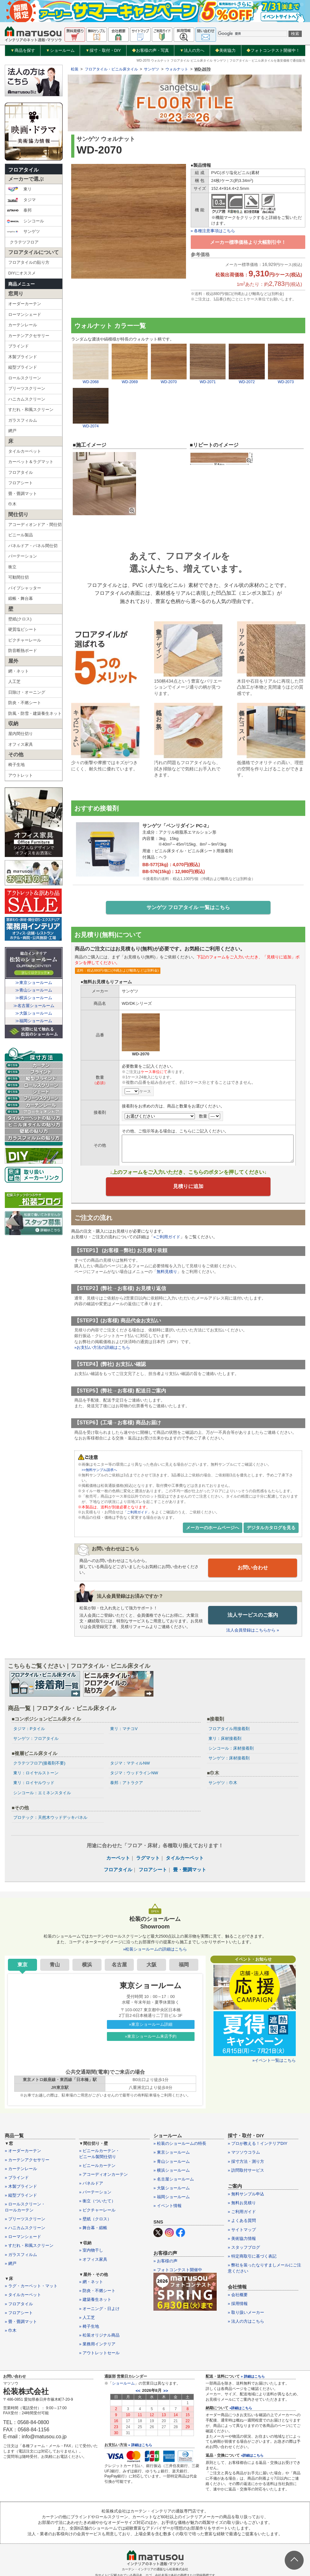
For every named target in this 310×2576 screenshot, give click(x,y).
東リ (19, 189)
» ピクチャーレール (97, 2210)
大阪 (151, 1965)
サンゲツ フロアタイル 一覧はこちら (188, 908)
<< (138, 2391)
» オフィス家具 (93, 2259)
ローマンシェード (24, 314)
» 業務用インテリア (97, 2344)
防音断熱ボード (22, 650)
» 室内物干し (91, 2250)
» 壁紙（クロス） (95, 2219)
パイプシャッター (24, 588)
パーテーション (22, 556)
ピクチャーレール (24, 640)
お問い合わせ (253, 1569)
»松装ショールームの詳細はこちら (155, 1949)
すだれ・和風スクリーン (30, 409)
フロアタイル (23, 169)
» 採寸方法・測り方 (246, 2161)
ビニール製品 (20, 535)
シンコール (25, 221)
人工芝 (14, 681)
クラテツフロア (24, 242)
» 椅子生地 (89, 2326)
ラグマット (148, 1858)
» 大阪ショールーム (171, 2188)
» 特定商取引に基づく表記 (252, 2256)
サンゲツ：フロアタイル (36, 1738)
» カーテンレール (21, 2169)
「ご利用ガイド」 (138, 1513)
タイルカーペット (24, 451)
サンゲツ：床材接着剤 (229, 1758)
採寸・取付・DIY (103, 50)
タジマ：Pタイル (29, 1729)
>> (165, 2391)
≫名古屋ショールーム (33, 1005)
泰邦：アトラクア (126, 1783)
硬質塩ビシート (22, 629)
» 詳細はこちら (140, 2445)
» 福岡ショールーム (171, 2197)
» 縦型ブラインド (21, 2195)
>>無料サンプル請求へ (101, 1471)
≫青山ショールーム (33, 990)
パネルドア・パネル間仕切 (33, 545)
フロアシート (20, 482)
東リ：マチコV (124, 1729)
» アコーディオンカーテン (103, 2174)
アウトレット (20, 775)
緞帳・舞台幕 (20, 598)
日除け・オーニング (26, 692)
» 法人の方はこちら (246, 2322)
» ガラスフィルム (21, 2255)
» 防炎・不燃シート (97, 2291)
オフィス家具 (20, 744)
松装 (74, 69)
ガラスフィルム (22, 420)
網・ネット (18, 671)
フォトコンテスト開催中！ (273, 50)
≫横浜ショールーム (33, 997)
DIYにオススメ (22, 273)
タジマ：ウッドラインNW (134, 1773)
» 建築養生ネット (95, 2300)
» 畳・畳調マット (21, 2322)
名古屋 (119, 1965)
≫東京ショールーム (33, 982)
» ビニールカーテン (97, 2165)
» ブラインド (17, 2177)
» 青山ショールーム (171, 2161)
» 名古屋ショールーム (173, 2179)
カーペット (118, 1858)
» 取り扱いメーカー (246, 2313)
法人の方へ (192, 50)
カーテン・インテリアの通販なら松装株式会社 (155, 2569)
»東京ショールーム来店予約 (151, 2037)
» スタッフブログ (244, 2247)
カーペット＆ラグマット (30, 461)
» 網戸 (10, 2263)
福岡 (184, 1965)
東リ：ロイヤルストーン (36, 1773)
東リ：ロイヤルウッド (33, 1783)
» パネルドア (91, 2183)
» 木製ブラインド (21, 2187)
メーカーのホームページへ (212, 1528)
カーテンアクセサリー (28, 335)
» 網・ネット (91, 2282)
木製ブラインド (22, 356)
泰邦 (19, 210)
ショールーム (60, 50)
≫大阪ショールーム (33, 1013)
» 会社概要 (238, 2295)
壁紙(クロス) (20, 619)
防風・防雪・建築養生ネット (35, 713)
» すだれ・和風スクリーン (29, 2246)
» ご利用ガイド (242, 2212)
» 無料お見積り (242, 2203)
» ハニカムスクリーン (25, 2228)
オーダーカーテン (24, 303)
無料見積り (167, 1272)
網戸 (12, 430)
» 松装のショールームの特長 (179, 2144)
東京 (22, 1965)
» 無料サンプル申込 (246, 2194)
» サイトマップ (242, 2230)
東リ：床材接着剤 (224, 1738)
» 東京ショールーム (171, 2153)
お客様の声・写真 (150, 50)
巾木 (12, 504)
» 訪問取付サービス (246, 2170)
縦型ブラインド (22, 367)
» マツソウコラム (244, 2153)
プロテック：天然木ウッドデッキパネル (50, 1817)
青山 (55, 1965)
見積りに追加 (188, 1188)
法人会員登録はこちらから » (252, 1630)
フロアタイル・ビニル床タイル (111, 69)
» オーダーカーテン (23, 2151)
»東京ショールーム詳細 (150, 2024)
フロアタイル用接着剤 (229, 1729)
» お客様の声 (165, 2261)
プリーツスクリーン (26, 388)
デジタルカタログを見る (271, 1528)
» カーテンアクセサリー (27, 2160)
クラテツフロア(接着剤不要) (39, 1763)
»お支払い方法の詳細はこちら (102, 1348)
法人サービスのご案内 (252, 1615)
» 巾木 (10, 2331)
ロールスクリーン (24, 378)
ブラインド (18, 346)
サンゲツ (23, 231)
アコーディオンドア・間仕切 (35, 524)
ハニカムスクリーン (26, 399)
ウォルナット (176, 69)
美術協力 (225, 50)
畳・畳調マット (22, 493)
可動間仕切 (18, 577)
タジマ (21, 200)
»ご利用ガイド (166, 1238)
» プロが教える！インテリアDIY (258, 2144)
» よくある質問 (242, 2221)
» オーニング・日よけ (99, 2309)
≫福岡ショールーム (33, 1020)
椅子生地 (16, 764)
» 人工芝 (87, 2317)
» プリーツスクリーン (25, 2219)
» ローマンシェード (23, 2237)
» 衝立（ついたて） (97, 2201)
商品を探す (22, 50)
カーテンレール (22, 325)
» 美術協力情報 (242, 2238)
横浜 (87, 1965)
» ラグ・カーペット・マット (31, 2286)
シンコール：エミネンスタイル (42, 1793)
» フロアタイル (19, 2304)
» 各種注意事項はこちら (213, 230)
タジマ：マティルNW (130, 1763)
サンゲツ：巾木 (222, 1783)
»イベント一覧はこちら (274, 2061)
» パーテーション (95, 2192)
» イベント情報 (167, 2206)
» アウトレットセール (99, 2353)
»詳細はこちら (240, 2408)
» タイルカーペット (23, 2295)
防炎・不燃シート (24, 702)
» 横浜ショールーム (171, 2170)
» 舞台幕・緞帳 (93, 2228)
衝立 (12, 566)
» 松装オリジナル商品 (99, 2335)
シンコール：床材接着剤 (231, 1748)
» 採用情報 (238, 2304)
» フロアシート (19, 2313)
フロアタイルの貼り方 (28, 262)
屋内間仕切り (20, 733)
